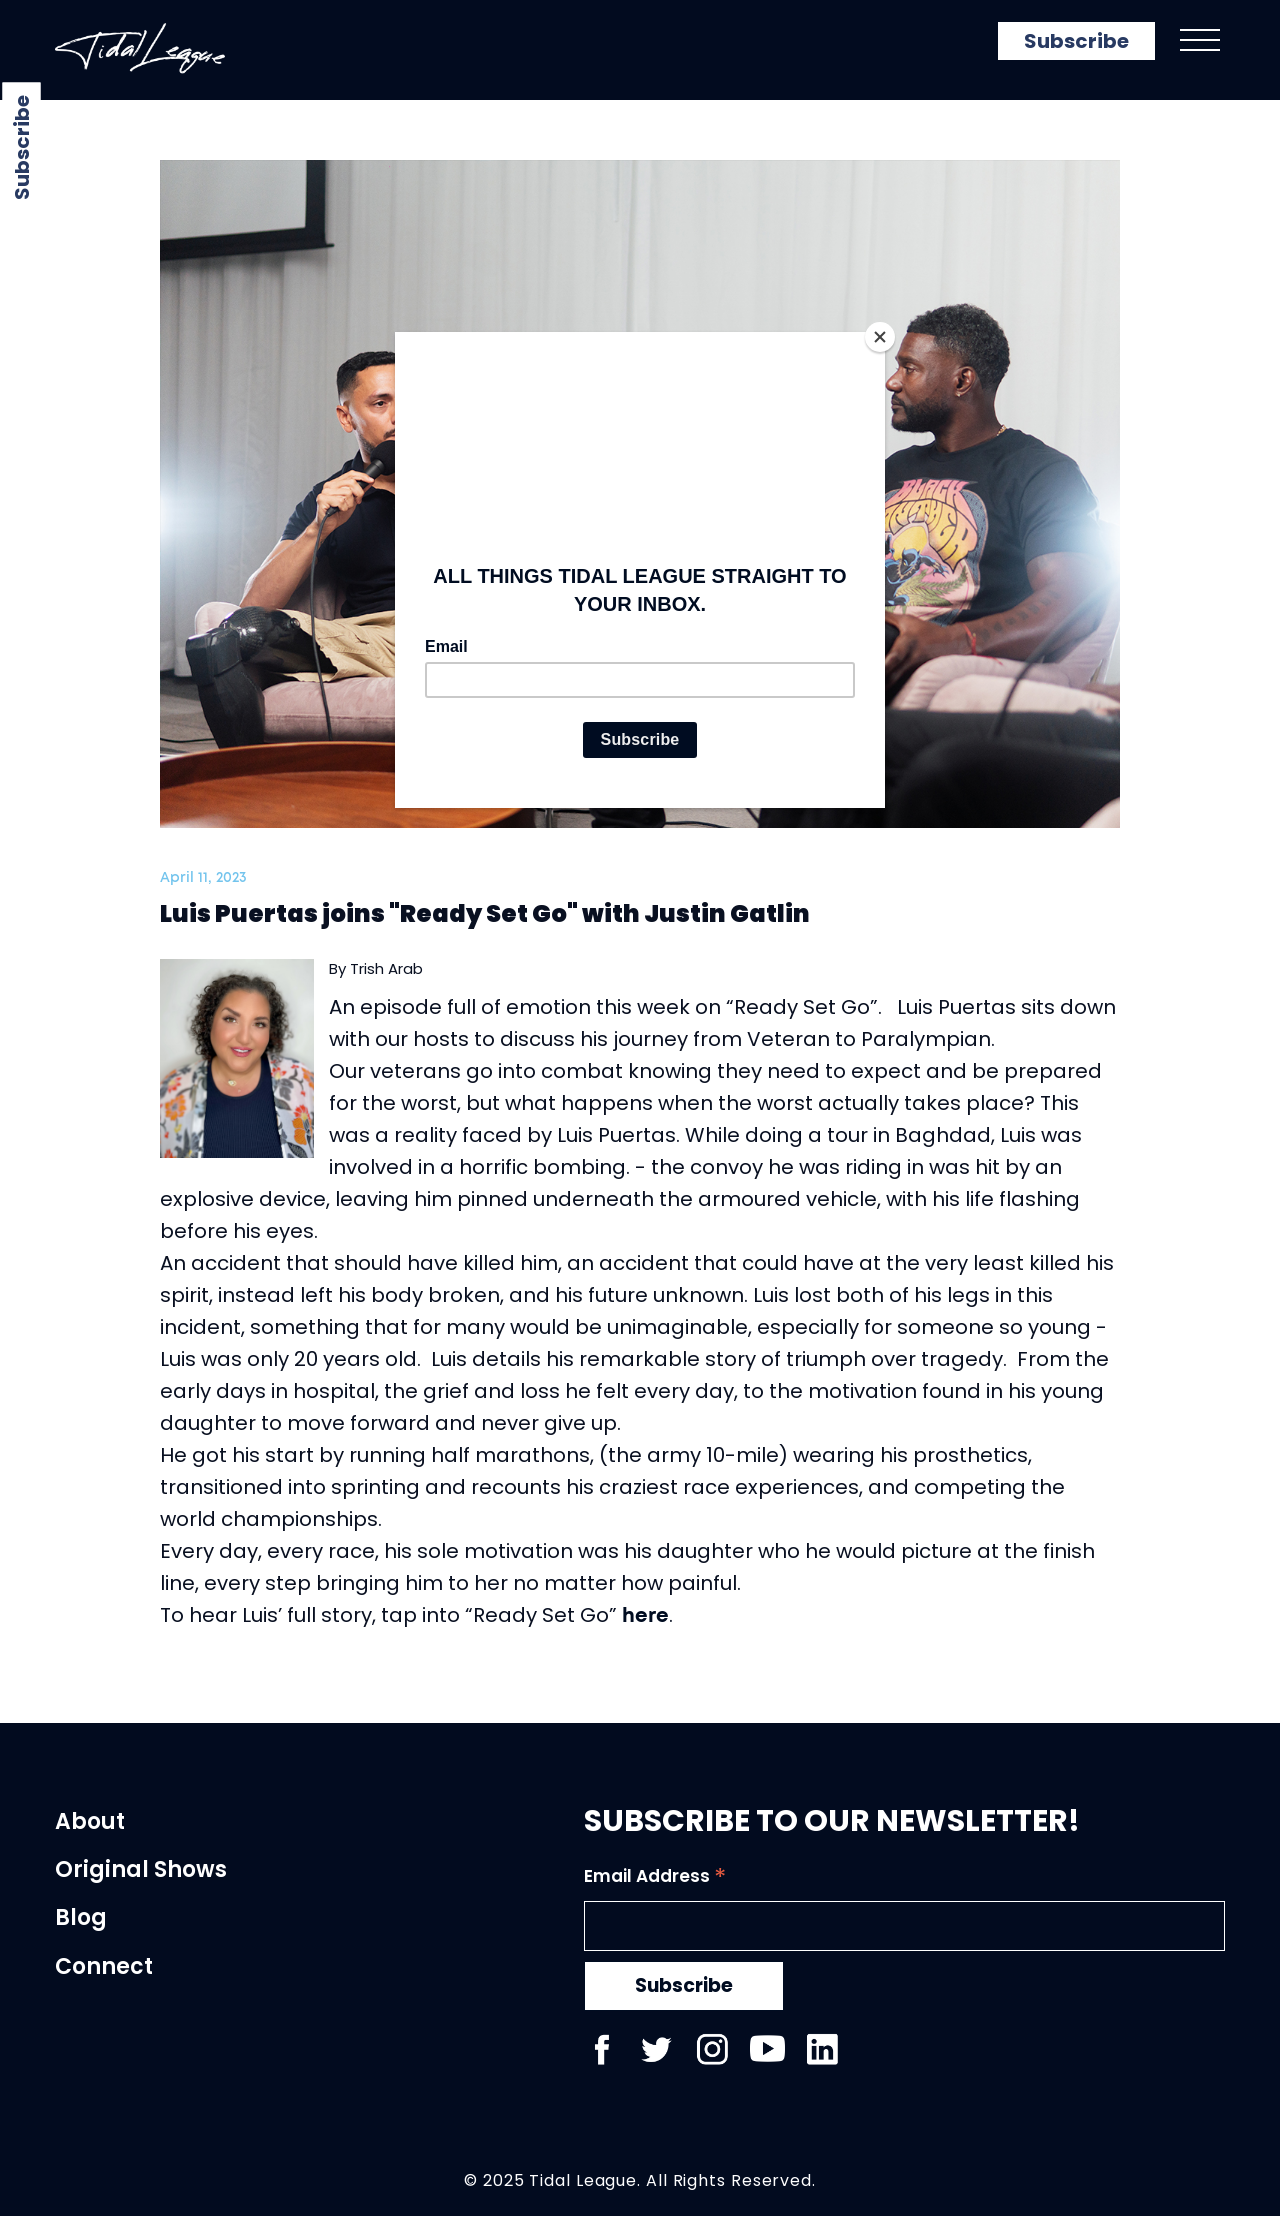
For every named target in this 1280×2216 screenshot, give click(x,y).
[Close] (880, 337)
